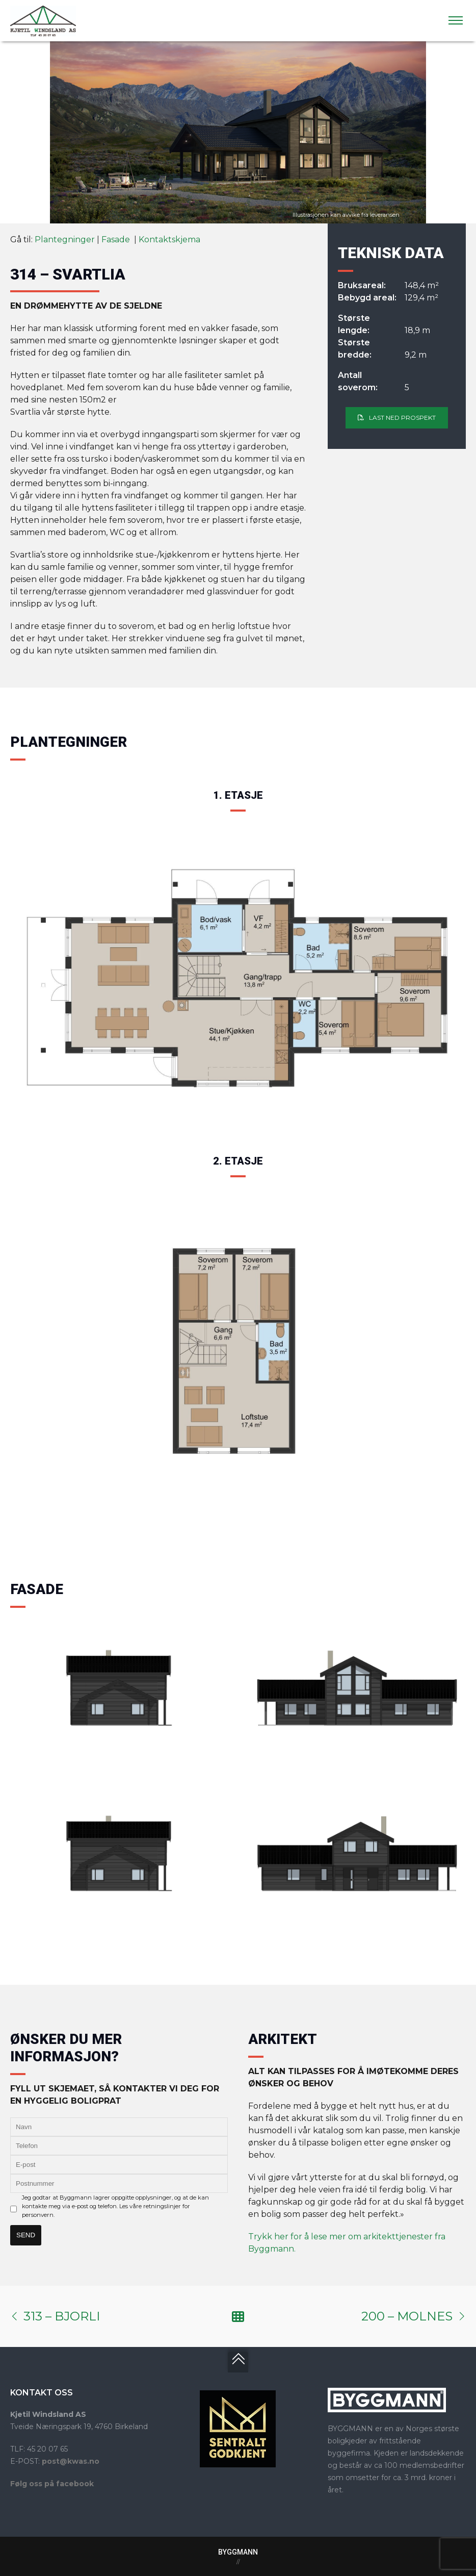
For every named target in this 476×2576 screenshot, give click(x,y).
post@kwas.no (70, 2461)
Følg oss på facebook (52, 2483)
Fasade (116, 239)
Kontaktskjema (169, 239)
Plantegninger (65, 239)
